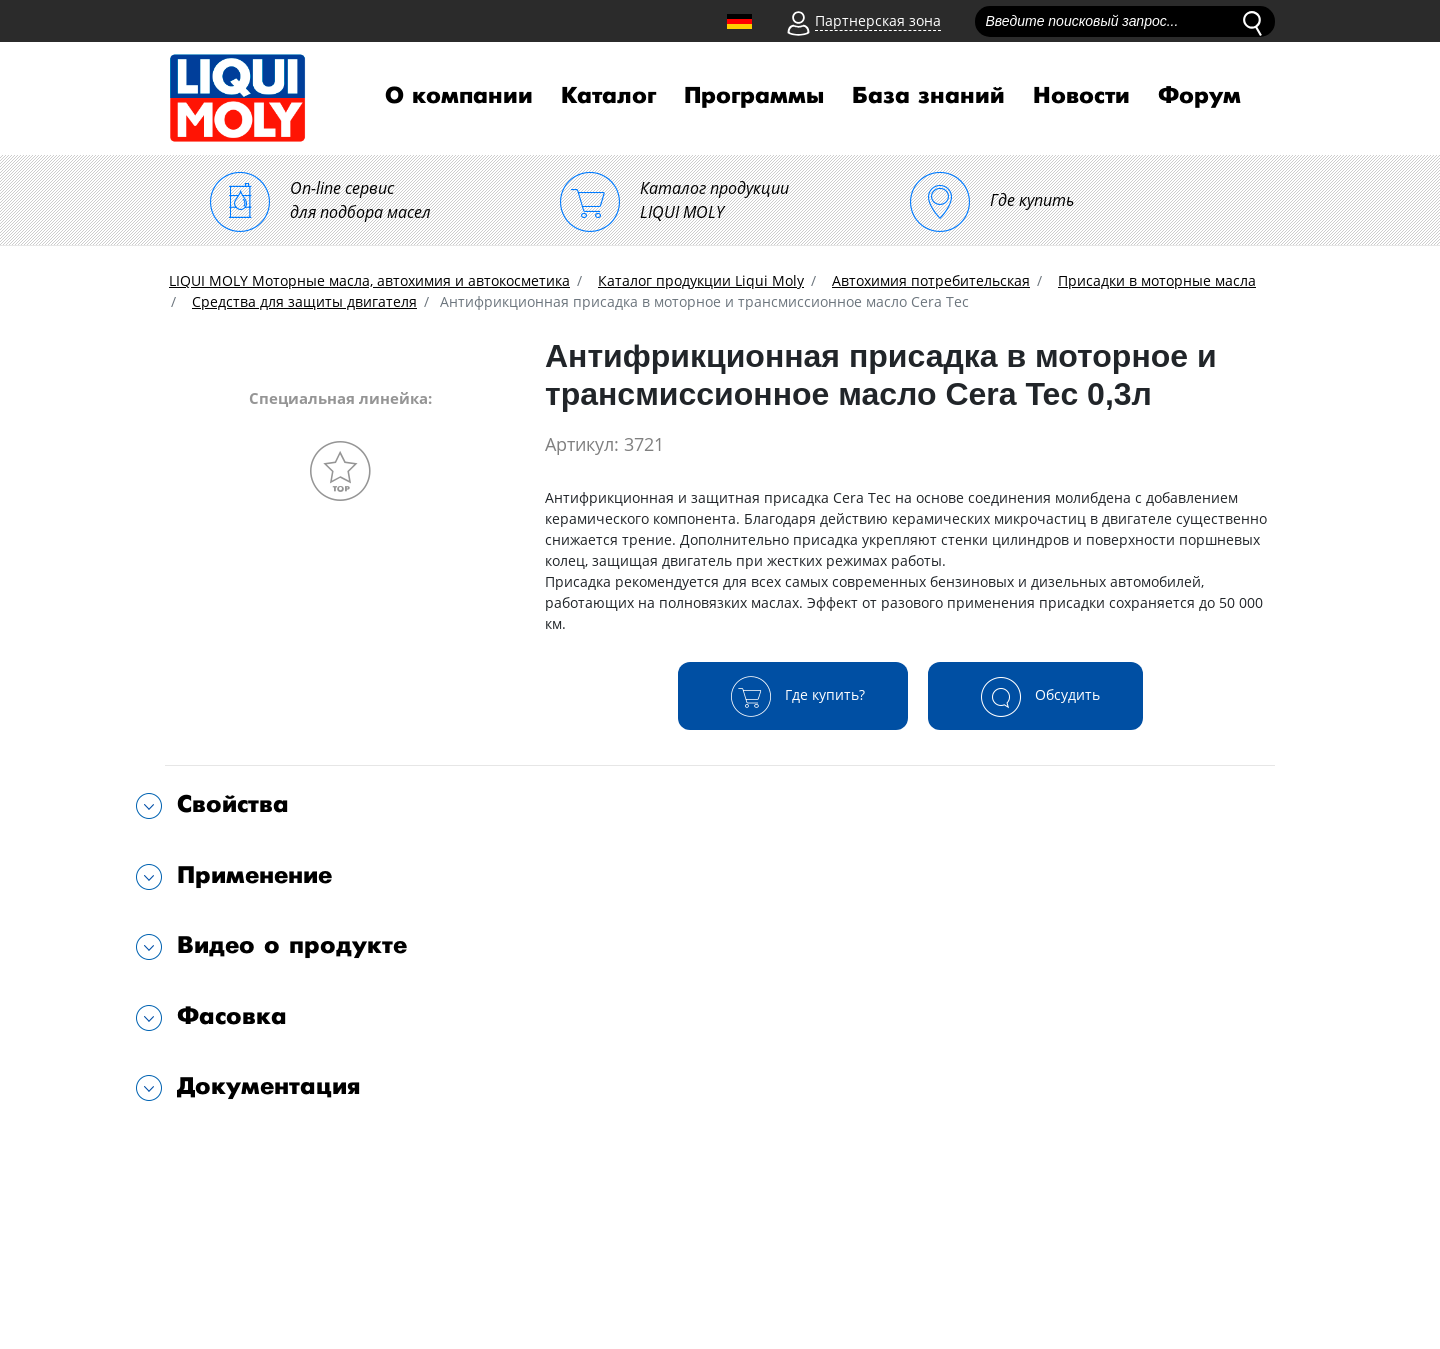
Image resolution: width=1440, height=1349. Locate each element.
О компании (459, 96)
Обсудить (1035, 696)
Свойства (233, 804)
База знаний (928, 96)
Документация (269, 1086)
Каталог (608, 96)
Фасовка (232, 1016)
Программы (754, 96)
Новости (1081, 96)
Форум (1199, 96)
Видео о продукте (292, 945)
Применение (254, 875)
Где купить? (793, 696)
